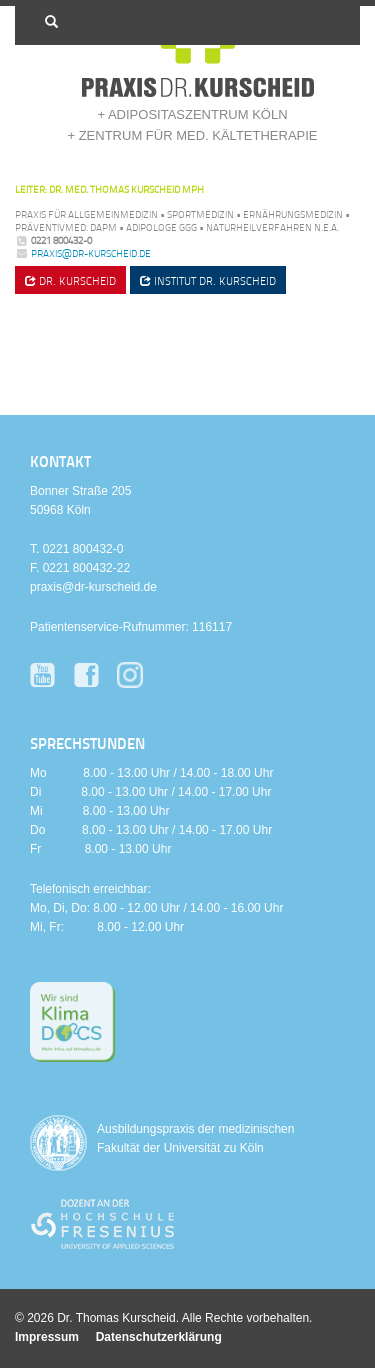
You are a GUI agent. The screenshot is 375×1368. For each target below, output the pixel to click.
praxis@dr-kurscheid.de (91, 253)
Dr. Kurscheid (70, 280)
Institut (208, 280)
